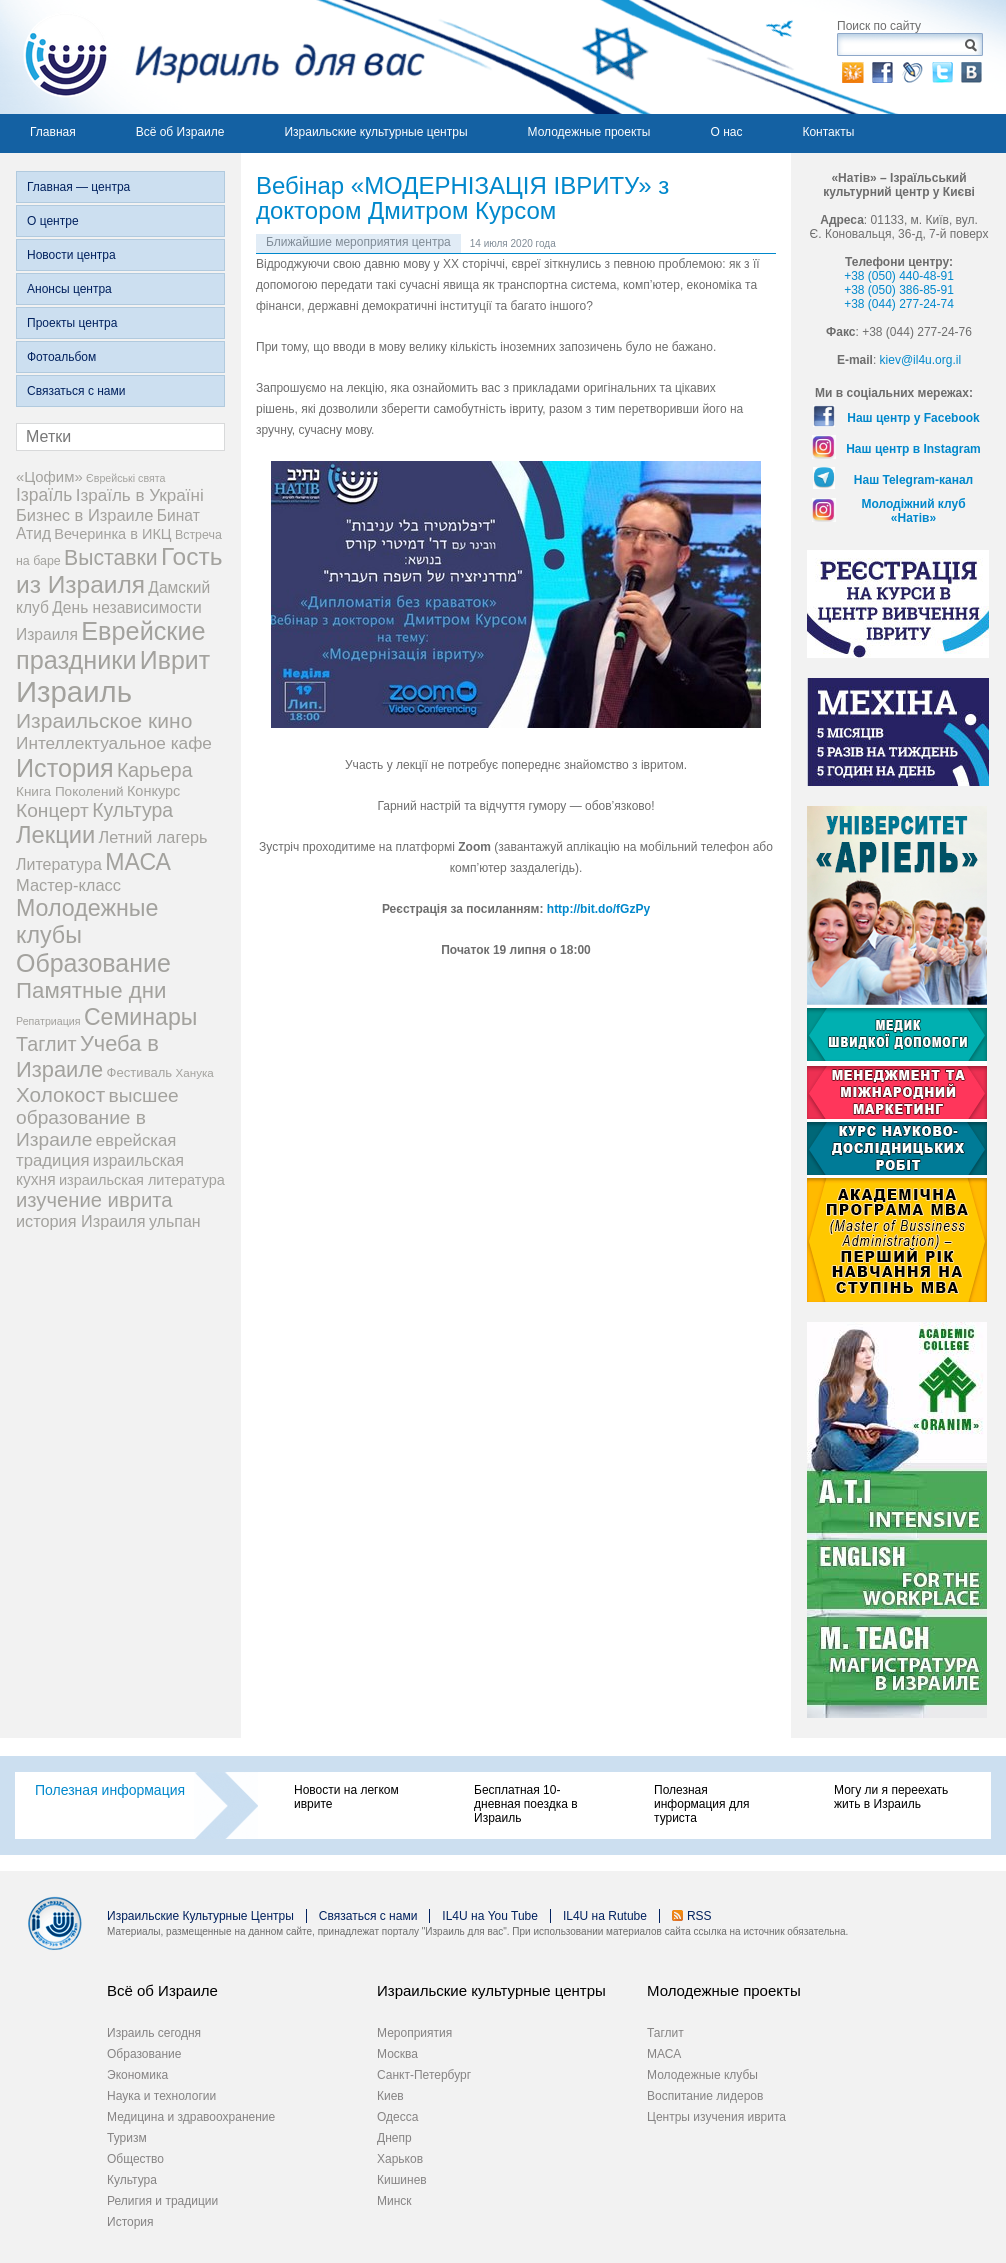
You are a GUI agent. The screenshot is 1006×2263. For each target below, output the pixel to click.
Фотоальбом (61, 357)
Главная (53, 132)
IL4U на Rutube (605, 1916)
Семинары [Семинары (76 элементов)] (141, 1017)
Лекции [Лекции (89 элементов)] (55, 835)
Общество (135, 2159)
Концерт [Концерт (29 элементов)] (52, 810)
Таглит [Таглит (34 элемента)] (46, 1044)
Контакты (828, 132)
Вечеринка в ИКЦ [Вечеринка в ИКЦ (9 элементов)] (112, 534)
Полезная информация (110, 1790)
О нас (726, 132)
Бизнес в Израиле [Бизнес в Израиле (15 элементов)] (85, 515)
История (130, 2222)
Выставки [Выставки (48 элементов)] (111, 557)
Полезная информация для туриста (701, 1804)
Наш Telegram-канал (913, 480)
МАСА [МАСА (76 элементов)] (138, 862)
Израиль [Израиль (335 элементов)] (74, 691)
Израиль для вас (212, 57)
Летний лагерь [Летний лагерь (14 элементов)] (153, 837)
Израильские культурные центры (375, 132)
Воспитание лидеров (705, 2096)
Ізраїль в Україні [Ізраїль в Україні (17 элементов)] (140, 495)
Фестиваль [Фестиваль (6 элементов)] (140, 1072)
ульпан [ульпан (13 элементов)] (175, 1221)
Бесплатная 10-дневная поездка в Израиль (526, 1804)
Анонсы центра (69, 289)
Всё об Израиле (180, 132)
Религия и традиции (162, 2201)
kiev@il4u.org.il (921, 360)
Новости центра (71, 255)
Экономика (137, 2075)
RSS (699, 1916)
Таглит (665, 2033)
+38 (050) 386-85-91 (899, 290)
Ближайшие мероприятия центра (358, 242)
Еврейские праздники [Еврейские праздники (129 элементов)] (111, 645)
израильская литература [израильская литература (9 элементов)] (142, 1180)
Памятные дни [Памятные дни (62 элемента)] (91, 990)
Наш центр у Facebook (913, 418)
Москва (397, 2054)
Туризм (127, 2138)
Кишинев (402, 2180)
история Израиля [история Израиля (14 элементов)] (81, 1221)
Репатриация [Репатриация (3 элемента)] (48, 1021)
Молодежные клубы (702, 2075)
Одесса (397, 2117)
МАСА (664, 2054)
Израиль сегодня (154, 2033)
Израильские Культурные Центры (200, 1916)
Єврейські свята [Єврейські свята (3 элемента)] (125, 478)
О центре (53, 221)
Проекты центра (72, 323)
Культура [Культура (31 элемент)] (132, 810)
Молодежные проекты (589, 132)
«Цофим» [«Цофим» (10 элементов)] (49, 476)
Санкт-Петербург (424, 2075)
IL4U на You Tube (490, 1916)
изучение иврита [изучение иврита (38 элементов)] (94, 1200)
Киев (390, 2096)
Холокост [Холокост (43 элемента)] (60, 1094)
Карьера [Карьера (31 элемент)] (155, 770)
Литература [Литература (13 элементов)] (59, 864)
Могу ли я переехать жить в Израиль (891, 1797)
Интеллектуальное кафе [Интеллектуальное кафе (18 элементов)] (114, 743)
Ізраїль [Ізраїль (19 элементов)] (44, 495)
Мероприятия (414, 2033)
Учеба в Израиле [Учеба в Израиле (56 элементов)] (87, 1056)
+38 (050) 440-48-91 (899, 276)
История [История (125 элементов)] (65, 768)
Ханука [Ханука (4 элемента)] (195, 1072)
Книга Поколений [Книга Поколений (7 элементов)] (70, 791)
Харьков (400, 2159)
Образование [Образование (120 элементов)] (93, 963)
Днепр (394, 2138)
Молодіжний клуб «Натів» (913, 511)
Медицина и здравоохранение (191, 2117)
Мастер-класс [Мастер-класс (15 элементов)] (68, 885)
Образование (144, 2054)
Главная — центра (78, 187)
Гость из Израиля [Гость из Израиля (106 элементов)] (119, 570)
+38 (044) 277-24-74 (899, 304)
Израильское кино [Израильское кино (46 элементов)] (104, 720)
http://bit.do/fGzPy (598, 909)
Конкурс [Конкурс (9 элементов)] (153, 791)
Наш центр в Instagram (913, 449)
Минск (394, 2201)
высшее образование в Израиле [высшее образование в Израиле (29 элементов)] (97, 1117)
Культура (132, 2180)
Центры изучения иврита (716, 2117)
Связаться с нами (76, 391)
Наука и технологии (161, 2096)
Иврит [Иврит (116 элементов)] (175, 660)
